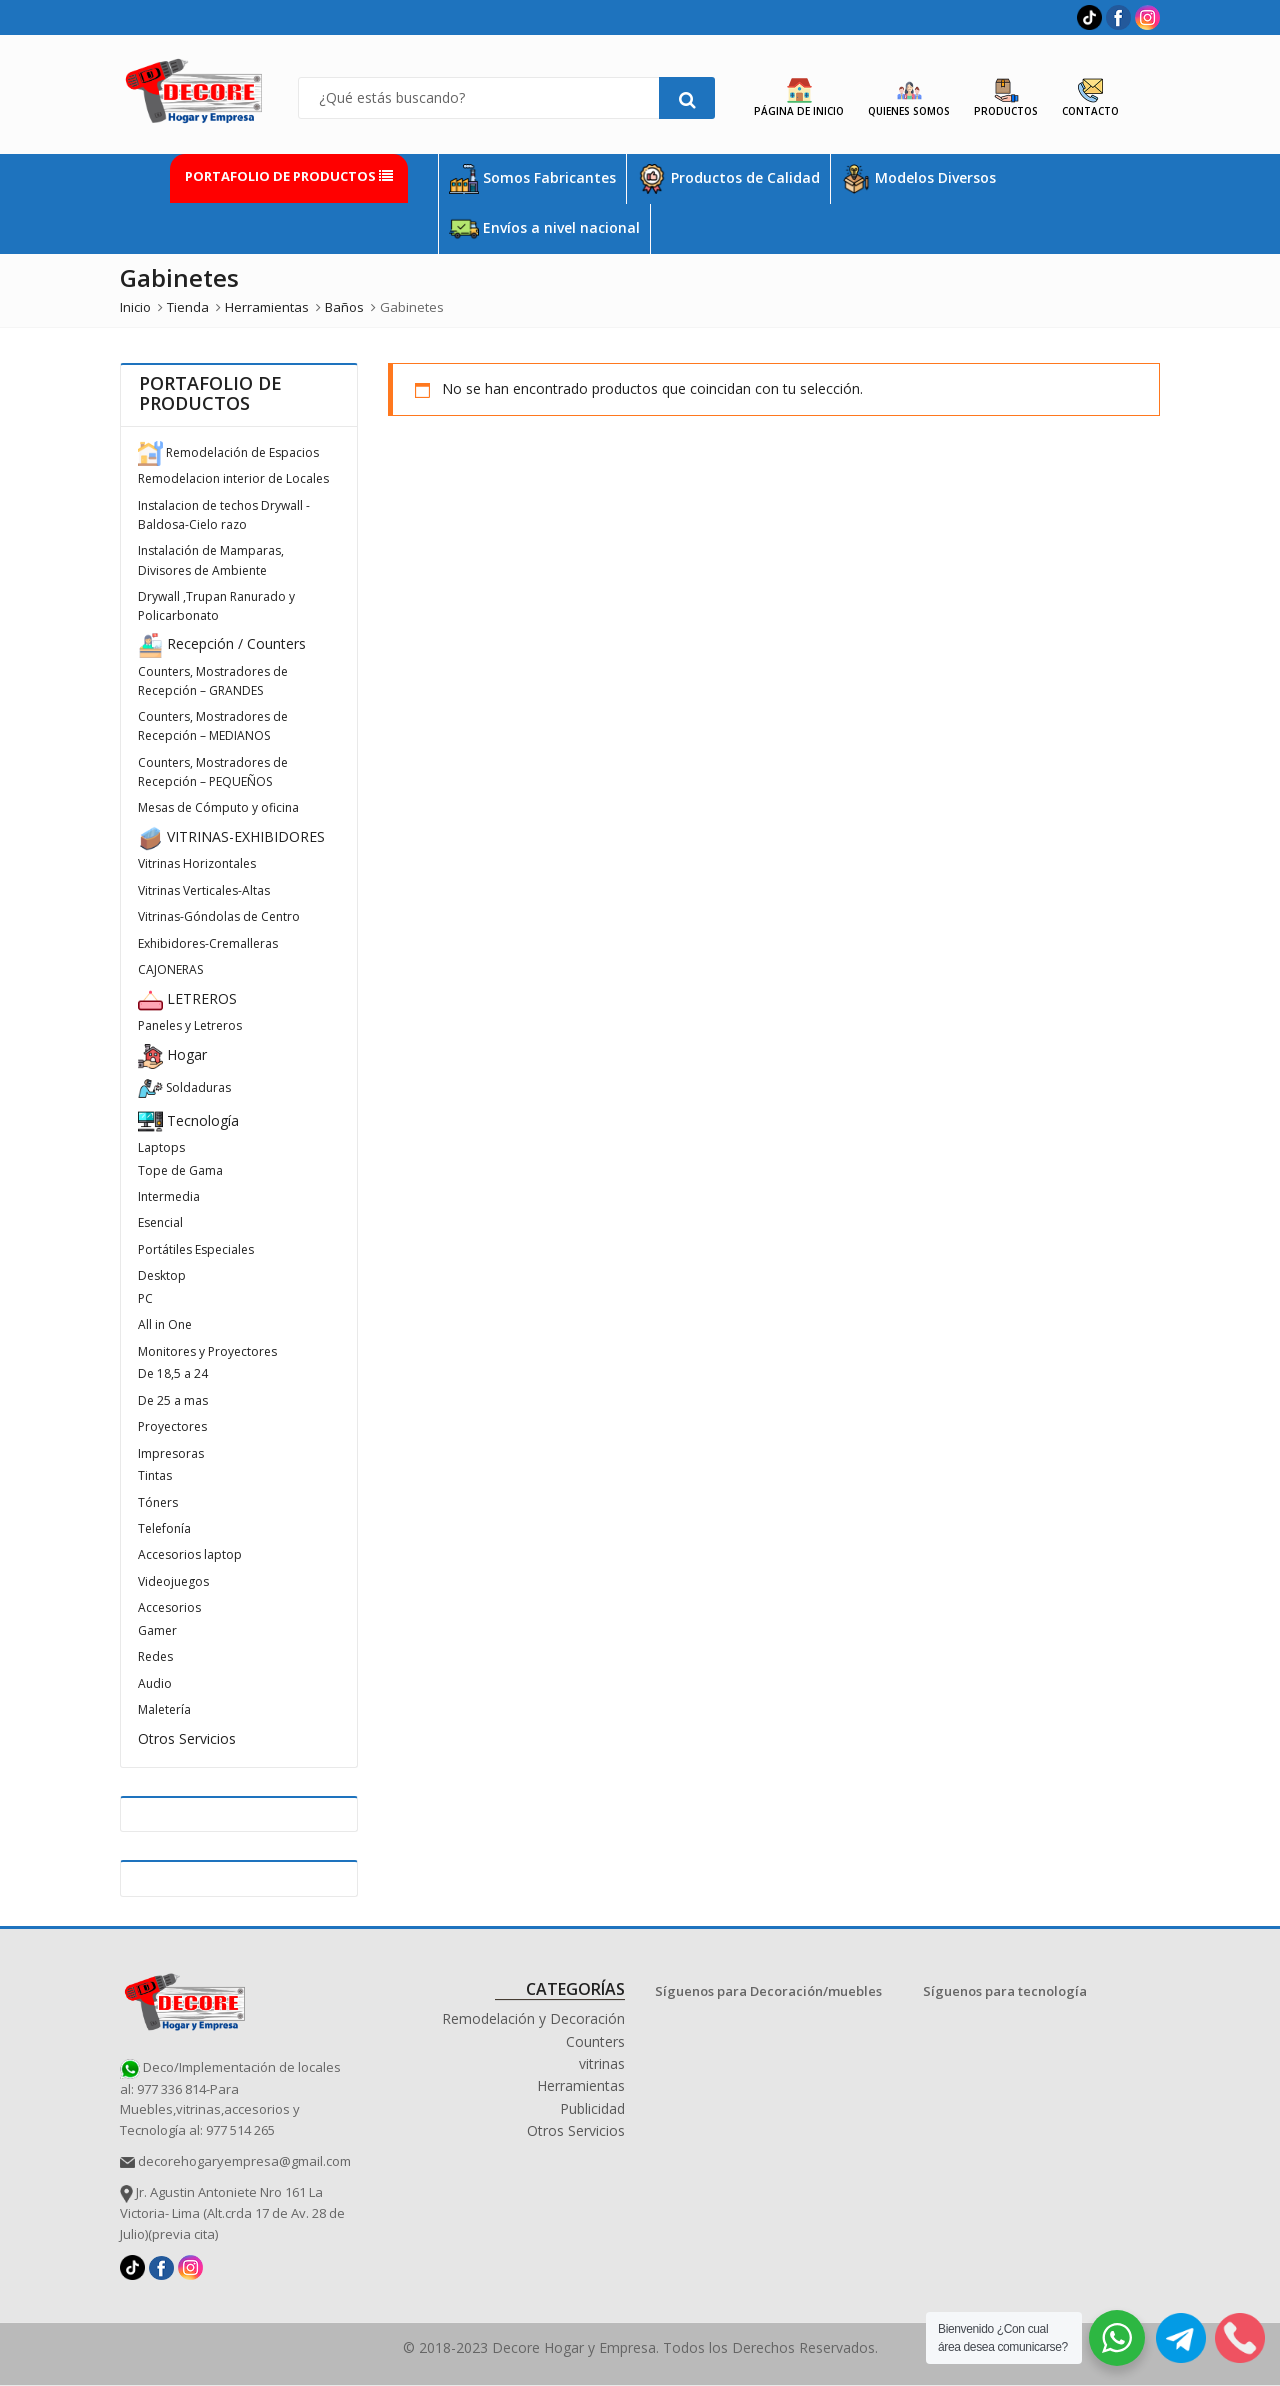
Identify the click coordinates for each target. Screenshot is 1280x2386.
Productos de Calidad (728, 179)
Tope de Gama (180, 1170)
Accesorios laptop (190, 1554)
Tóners (158, 1502)
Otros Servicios (187, 1738)
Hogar (172, 1054)
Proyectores (172, 1426)
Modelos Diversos (918, 179)
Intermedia (169, 1196)
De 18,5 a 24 (173, 1373)
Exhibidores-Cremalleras (208, 943)
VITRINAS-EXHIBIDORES (231, 836)
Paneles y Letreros (190, 1025)
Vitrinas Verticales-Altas (204, 890)
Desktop (162, 1275)
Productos (1006, 98)
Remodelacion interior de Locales (233, 478)
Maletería (164, 1709)
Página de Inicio (799, 98)
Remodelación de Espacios (228, 452)
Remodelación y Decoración (533, 2018)
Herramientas (581, 2085)
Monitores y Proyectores (207, 1351)
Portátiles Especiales (196, 1249)
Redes (155, 1656)
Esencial (160, 1222)
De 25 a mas (173, 1400)
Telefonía (164, 1528)
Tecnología (188, 1120)
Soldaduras (184, 1087)
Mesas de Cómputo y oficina (218, 807)
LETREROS (187, 998)
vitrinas (602, 2063)
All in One (165, 1324)
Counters (595, 2041)
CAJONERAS (170, 969)
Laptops (161, 1147)
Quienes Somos (909, 98)
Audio (155, 1683)
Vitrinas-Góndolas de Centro (219, 916)
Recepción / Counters (222, 643)
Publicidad (592, 2108)
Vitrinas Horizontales (197, 863)
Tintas (155, 1475)
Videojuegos (173, 1581)
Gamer (157, 1630)
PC (145, 1298)
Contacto (1090, 98)
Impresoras (171, 1453)
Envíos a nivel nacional (544, 229)
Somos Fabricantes (532, 179)
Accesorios (169, 1607)
